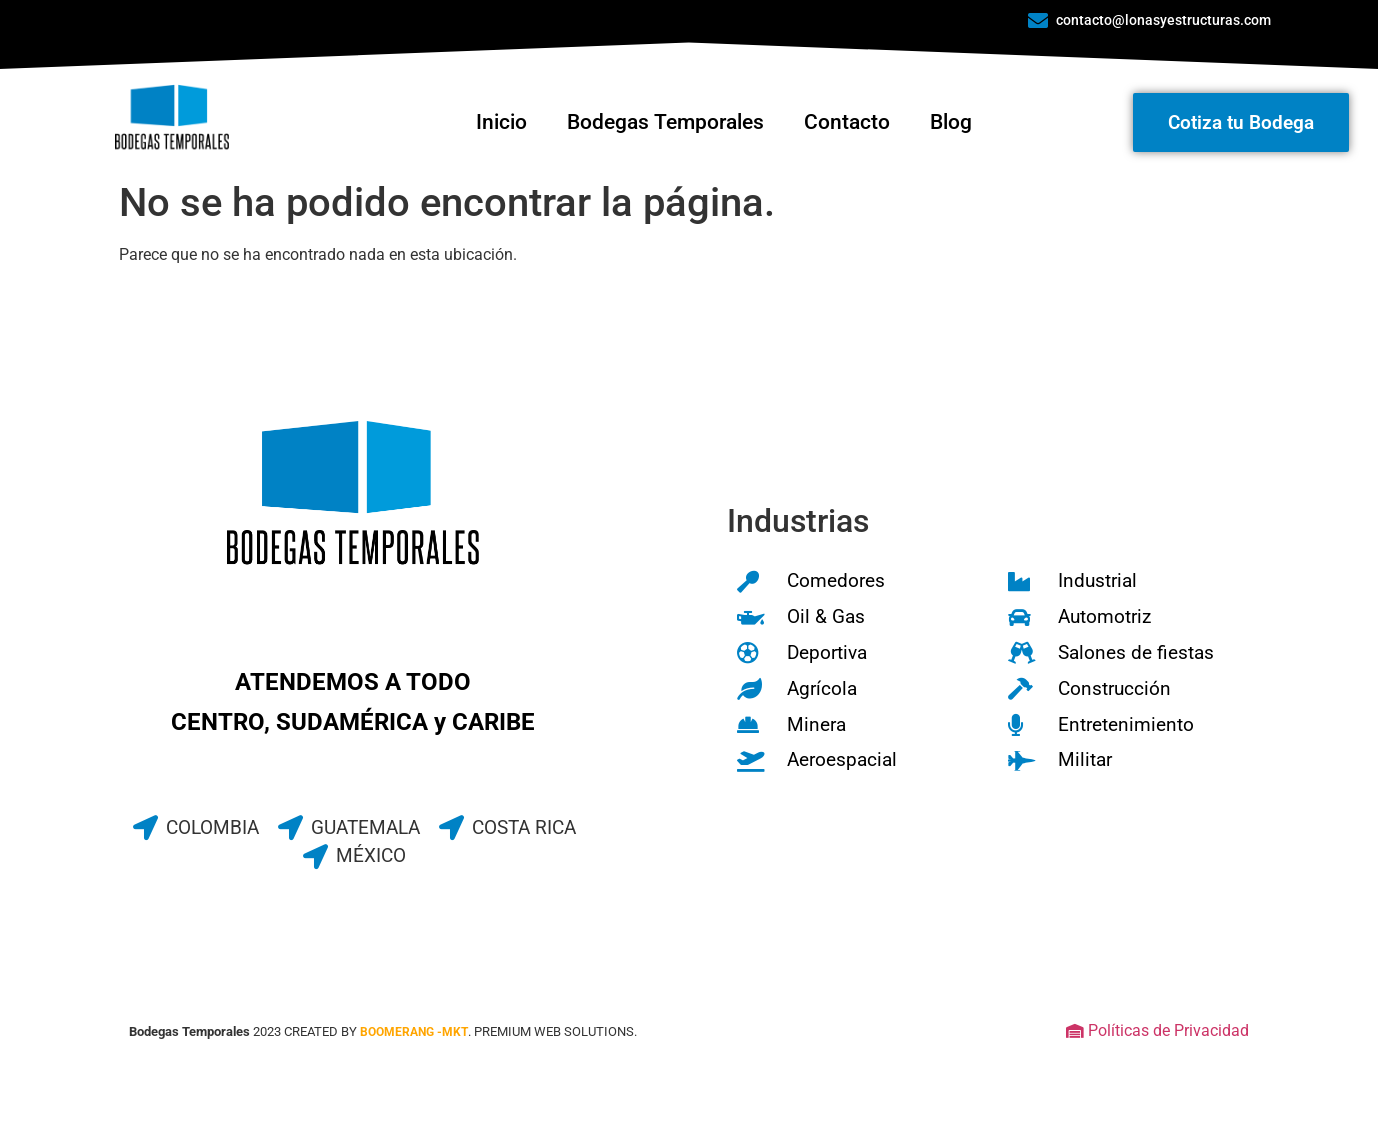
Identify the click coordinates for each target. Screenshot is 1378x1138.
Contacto (847, 122)
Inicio (501, 122)
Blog (951, 122)
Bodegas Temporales (665, 122)
